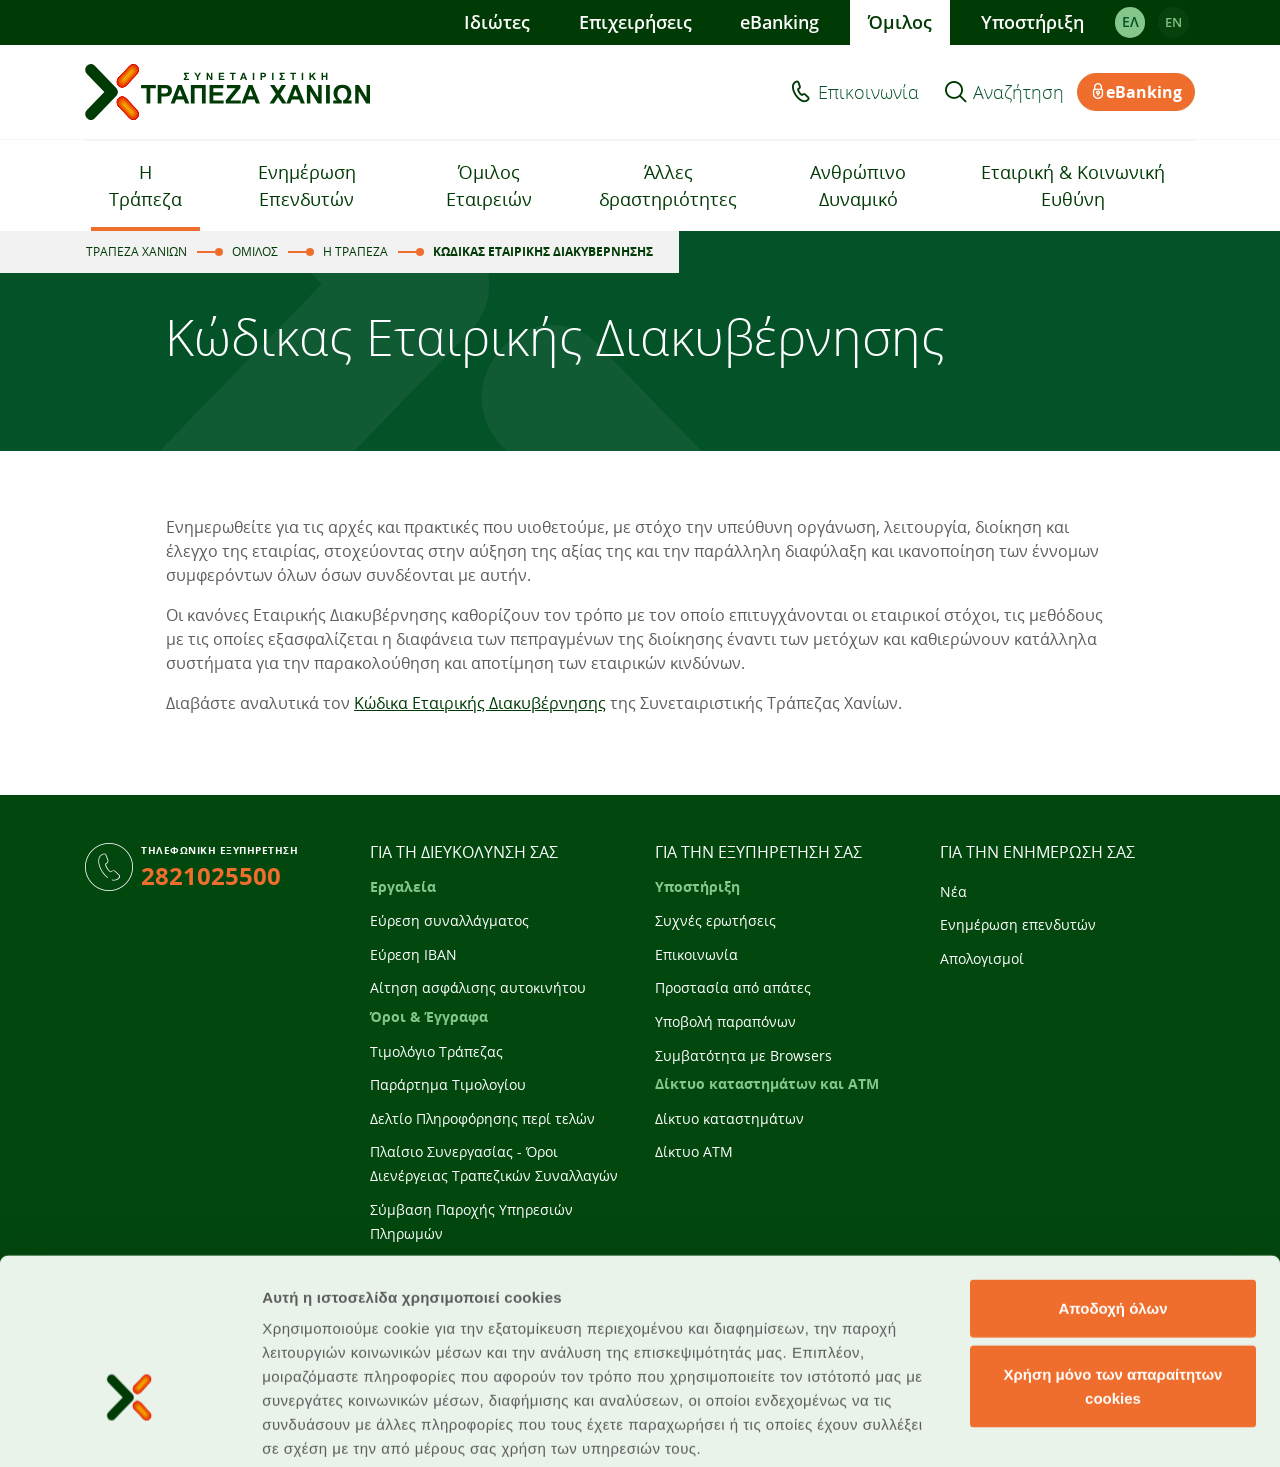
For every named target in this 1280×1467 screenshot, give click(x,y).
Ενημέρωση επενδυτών (1018, 924)
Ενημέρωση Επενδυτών (307, 185)
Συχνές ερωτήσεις (715, 920)
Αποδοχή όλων (1112, 1176)
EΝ (1173, 22)
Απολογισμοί (982, 958)
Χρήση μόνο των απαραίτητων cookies (1113, 1254)
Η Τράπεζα (145, 185)
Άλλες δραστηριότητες (668, 185)
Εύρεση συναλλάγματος (449, 920)
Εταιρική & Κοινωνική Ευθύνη (1073, 185)
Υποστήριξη (1032, 22)
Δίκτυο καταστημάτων (729, 1118)
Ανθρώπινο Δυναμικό (858, 185)
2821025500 (211, 875)
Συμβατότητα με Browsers (743, 1055)
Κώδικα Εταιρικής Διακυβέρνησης (480, 703)
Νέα (953, 891)
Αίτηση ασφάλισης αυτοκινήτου (478, 987)
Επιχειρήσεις (634, 22)
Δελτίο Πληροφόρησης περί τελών (482, 1118)
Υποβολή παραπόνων (725, 1021)
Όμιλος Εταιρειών (489, 185)
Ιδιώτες (497, 22)
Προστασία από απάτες (733, 987)
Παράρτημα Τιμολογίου (448, 1084)
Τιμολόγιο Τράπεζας (436, 1051)
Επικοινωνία (868, 92)
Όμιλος (900, 22)
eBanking (779, 22)
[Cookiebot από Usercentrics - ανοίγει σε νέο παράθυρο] (129, 1428)
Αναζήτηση (1018, 92)
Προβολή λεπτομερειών (348, 1427)
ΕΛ (1129, 22)
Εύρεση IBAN (413, 954)
